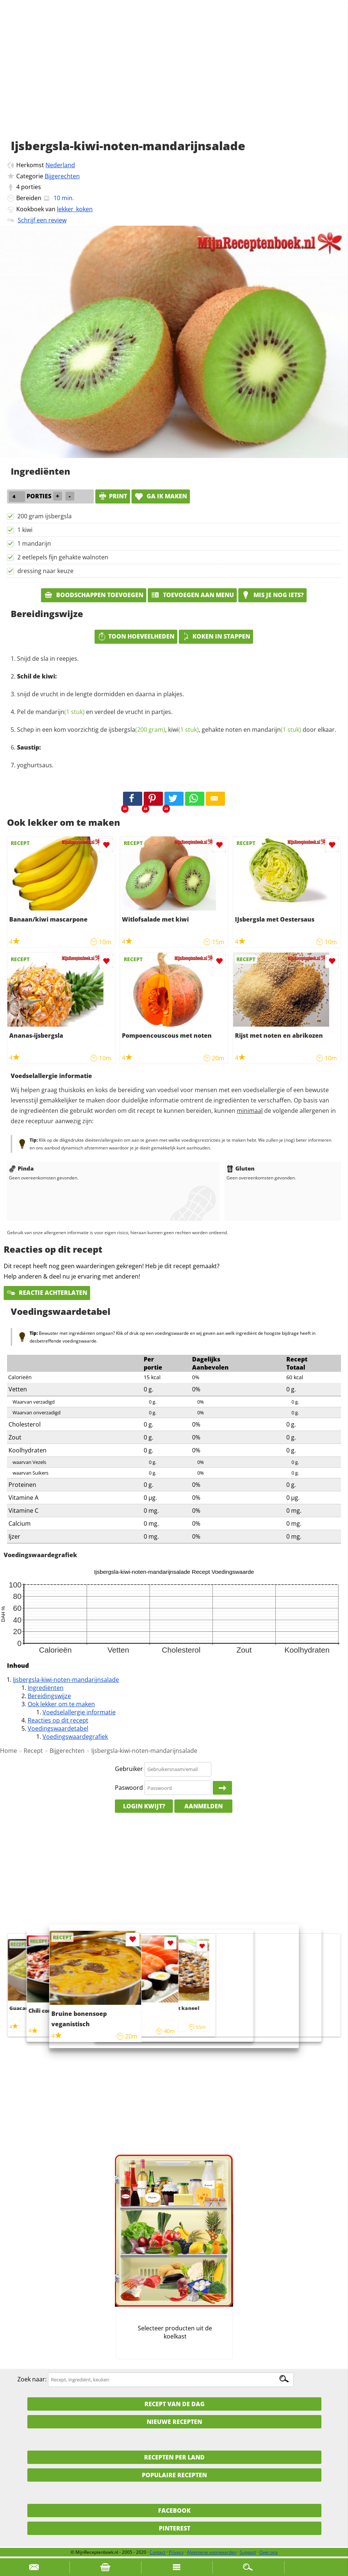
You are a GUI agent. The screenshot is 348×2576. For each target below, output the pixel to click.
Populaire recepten (174, 2475)
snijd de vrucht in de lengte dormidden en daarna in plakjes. (100, 694)
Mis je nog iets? (272, 595)
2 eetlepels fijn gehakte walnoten (62, 557)
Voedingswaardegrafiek (75, 1737)
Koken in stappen (216, 636)
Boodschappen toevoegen (93, 595)
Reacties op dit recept (58, 1720)
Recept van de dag (174, 2404)
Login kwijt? (144, 1806)
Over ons (268, 2552)
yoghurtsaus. (35, 765)
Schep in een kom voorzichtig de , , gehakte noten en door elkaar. (176, 729)
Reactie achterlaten (47, 1293)
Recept (33, 1751)
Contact (158, 2552)
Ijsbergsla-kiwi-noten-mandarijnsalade (66, 1680)
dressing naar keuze (45, 571)
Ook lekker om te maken (61, 1704)
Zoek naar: (32, 2379)
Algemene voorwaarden (211, 2552)
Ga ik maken (160, 496)
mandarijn (60, 712)
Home (8, 1751)
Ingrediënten (46, 1688)
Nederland (60, 165)
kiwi (183, 729)
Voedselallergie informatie (79, 1712)
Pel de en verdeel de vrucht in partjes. (95, 712)
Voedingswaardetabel (58, 1728)
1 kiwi (25, 530)
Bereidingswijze (49, 1696)
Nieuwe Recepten (174, 2422)
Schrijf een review (42, 220)
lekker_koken (75, 209)
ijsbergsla (137, 729)
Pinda (21, 1168)
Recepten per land (174, 2457)
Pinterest (174, 2528)
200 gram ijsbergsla (44, 516)
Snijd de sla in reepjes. (48, 658)
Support (248, 2552)
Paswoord (129, 1788)
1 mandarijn (34, 543)
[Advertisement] (174, 77)
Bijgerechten (62, 176)
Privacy (176, 2552)
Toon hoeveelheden (136, 636)
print (112, 496)
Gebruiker (129, 1769)
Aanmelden (203, 1806)
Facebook (174, 2510)
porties (31, 187)
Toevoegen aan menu (192, 595)
